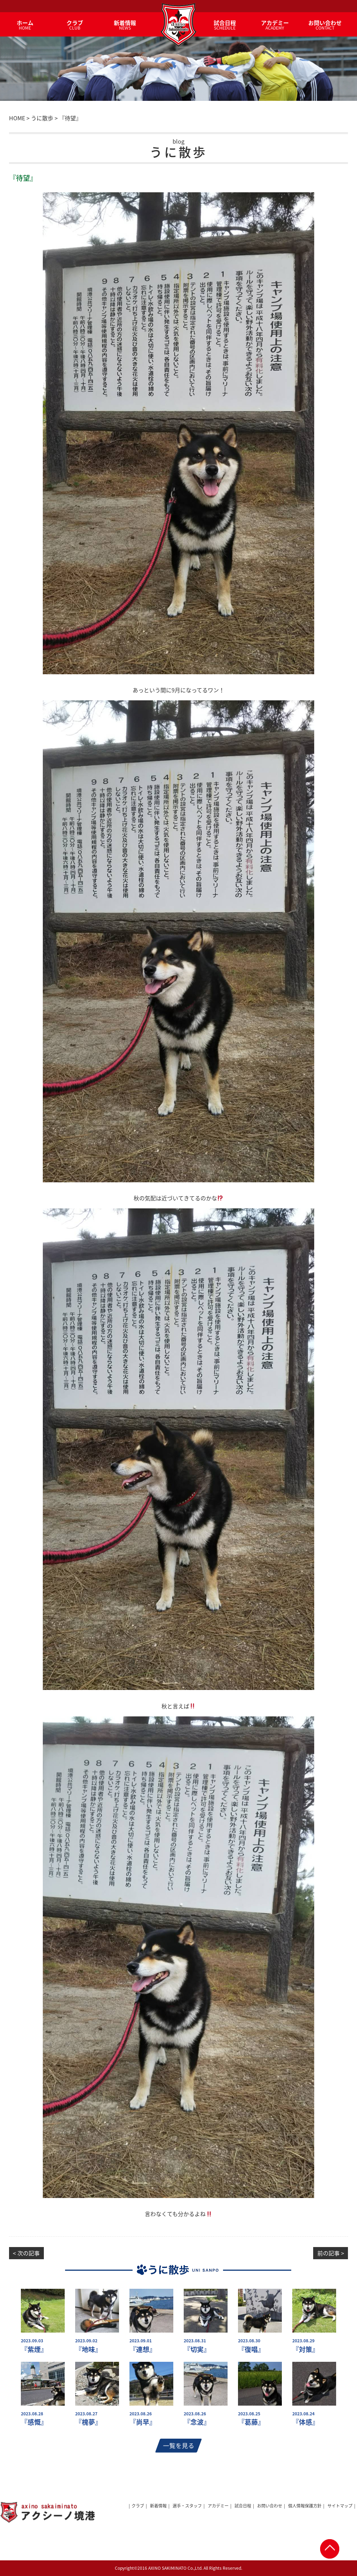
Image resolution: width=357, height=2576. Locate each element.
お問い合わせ (269, 2506)
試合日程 (243, 2506)
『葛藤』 (251, 2422)
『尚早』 (142, 2422)
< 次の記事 (26, 2253)
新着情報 (158, 2506)
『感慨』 (34, 2422)
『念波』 (197, 2422)
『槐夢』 (88, 2422)
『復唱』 (251, 2349)
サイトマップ (339, 2506)
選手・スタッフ (187, 2506)
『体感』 (305, 2422)
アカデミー (218, 2506)
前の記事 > (330, 2253)
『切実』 (197, 2349)
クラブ (138, 2506)
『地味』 (88, 2349)
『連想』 (142, 2349)
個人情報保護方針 (305, 2506)
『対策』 (305, 2349)
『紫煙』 (34, 2349)
